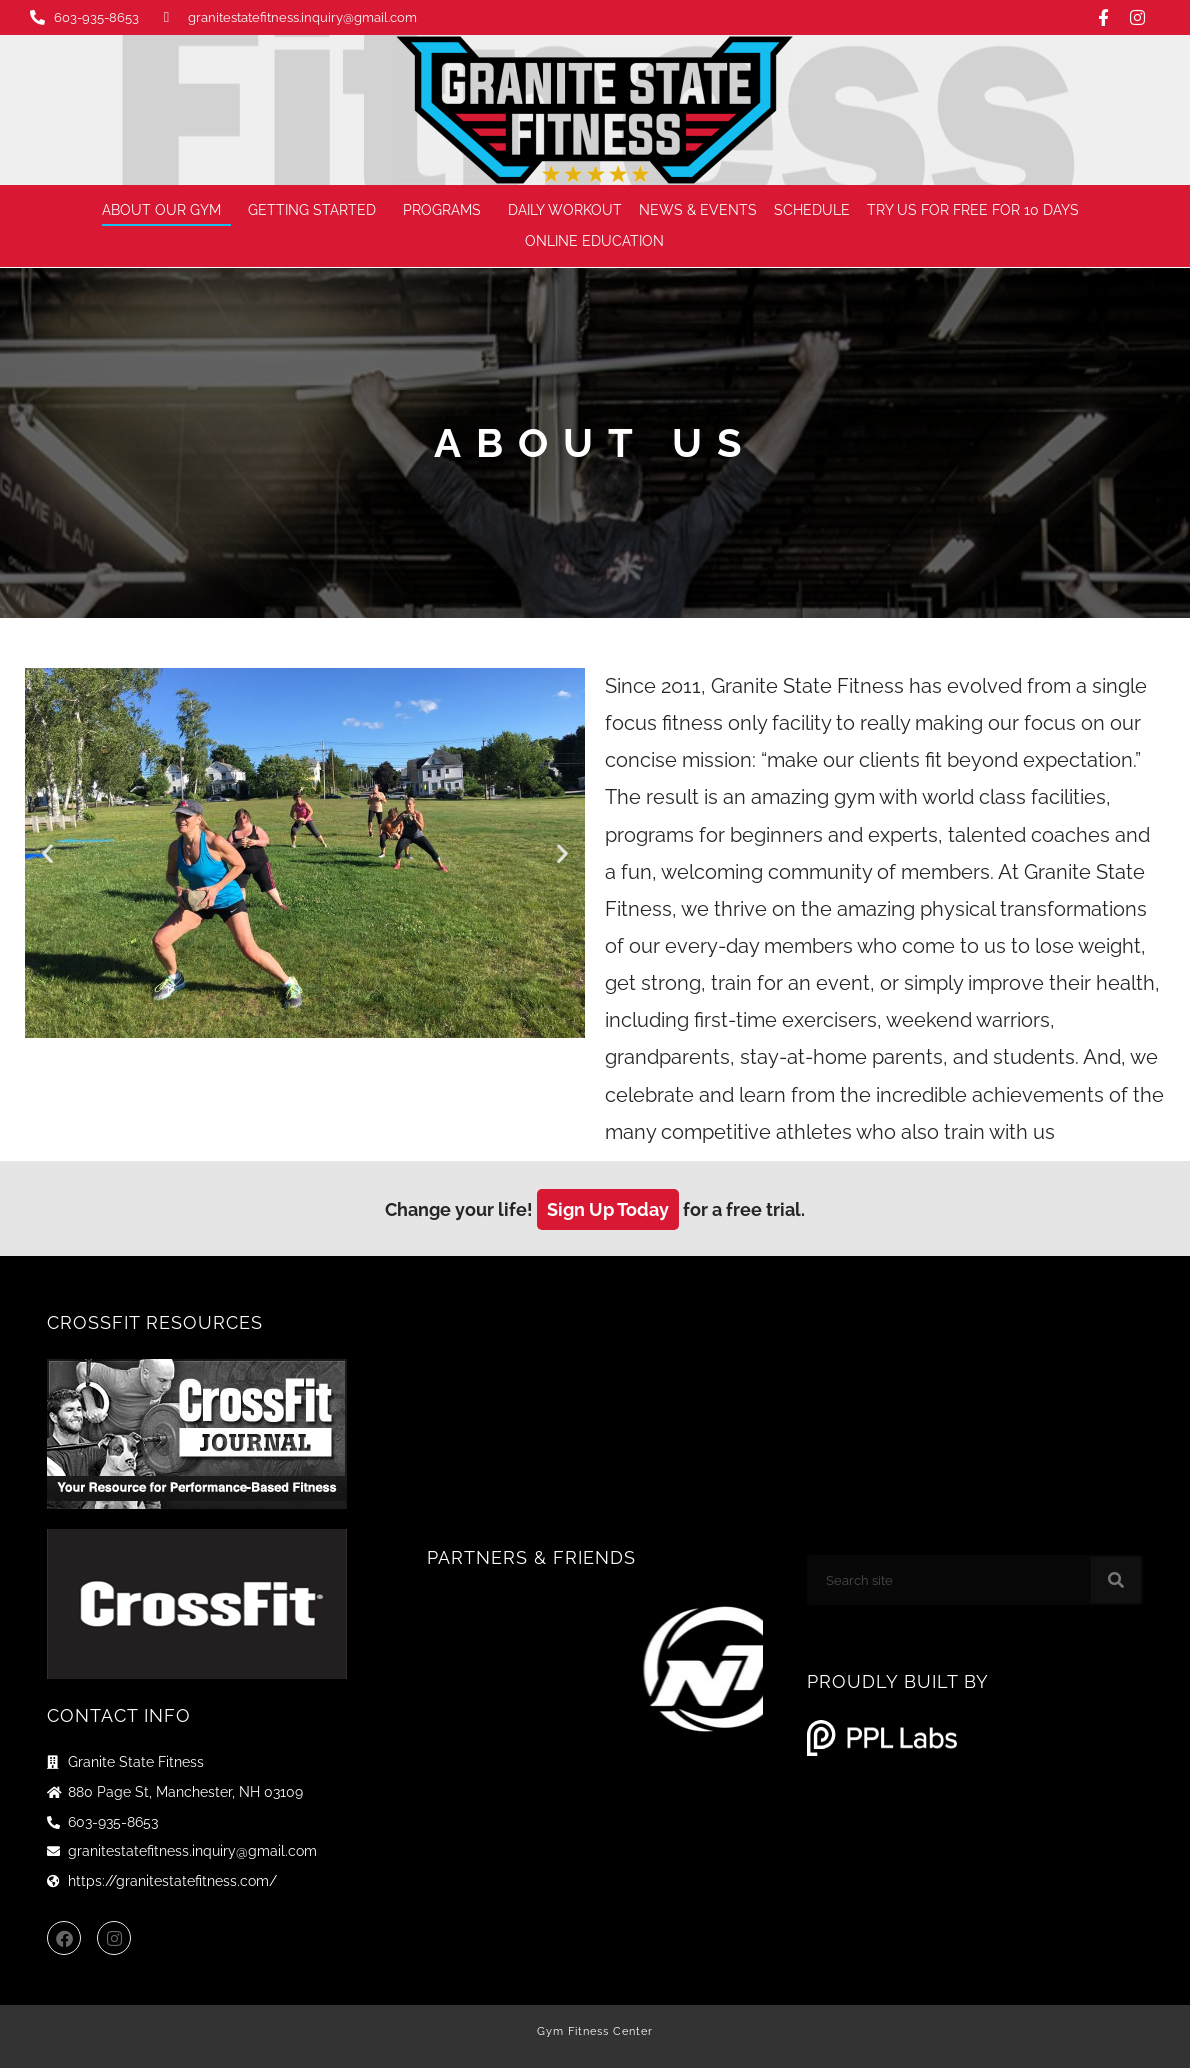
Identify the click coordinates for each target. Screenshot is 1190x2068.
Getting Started (317, 211)
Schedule (812, 210)
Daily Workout (565, 210)
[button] (47, 853)
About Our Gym (166, 211)
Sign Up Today (608, 1209)
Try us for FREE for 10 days (973, 210)
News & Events (698, 210)
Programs (447, 211)
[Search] (1116, 1580)
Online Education (599, 242)
